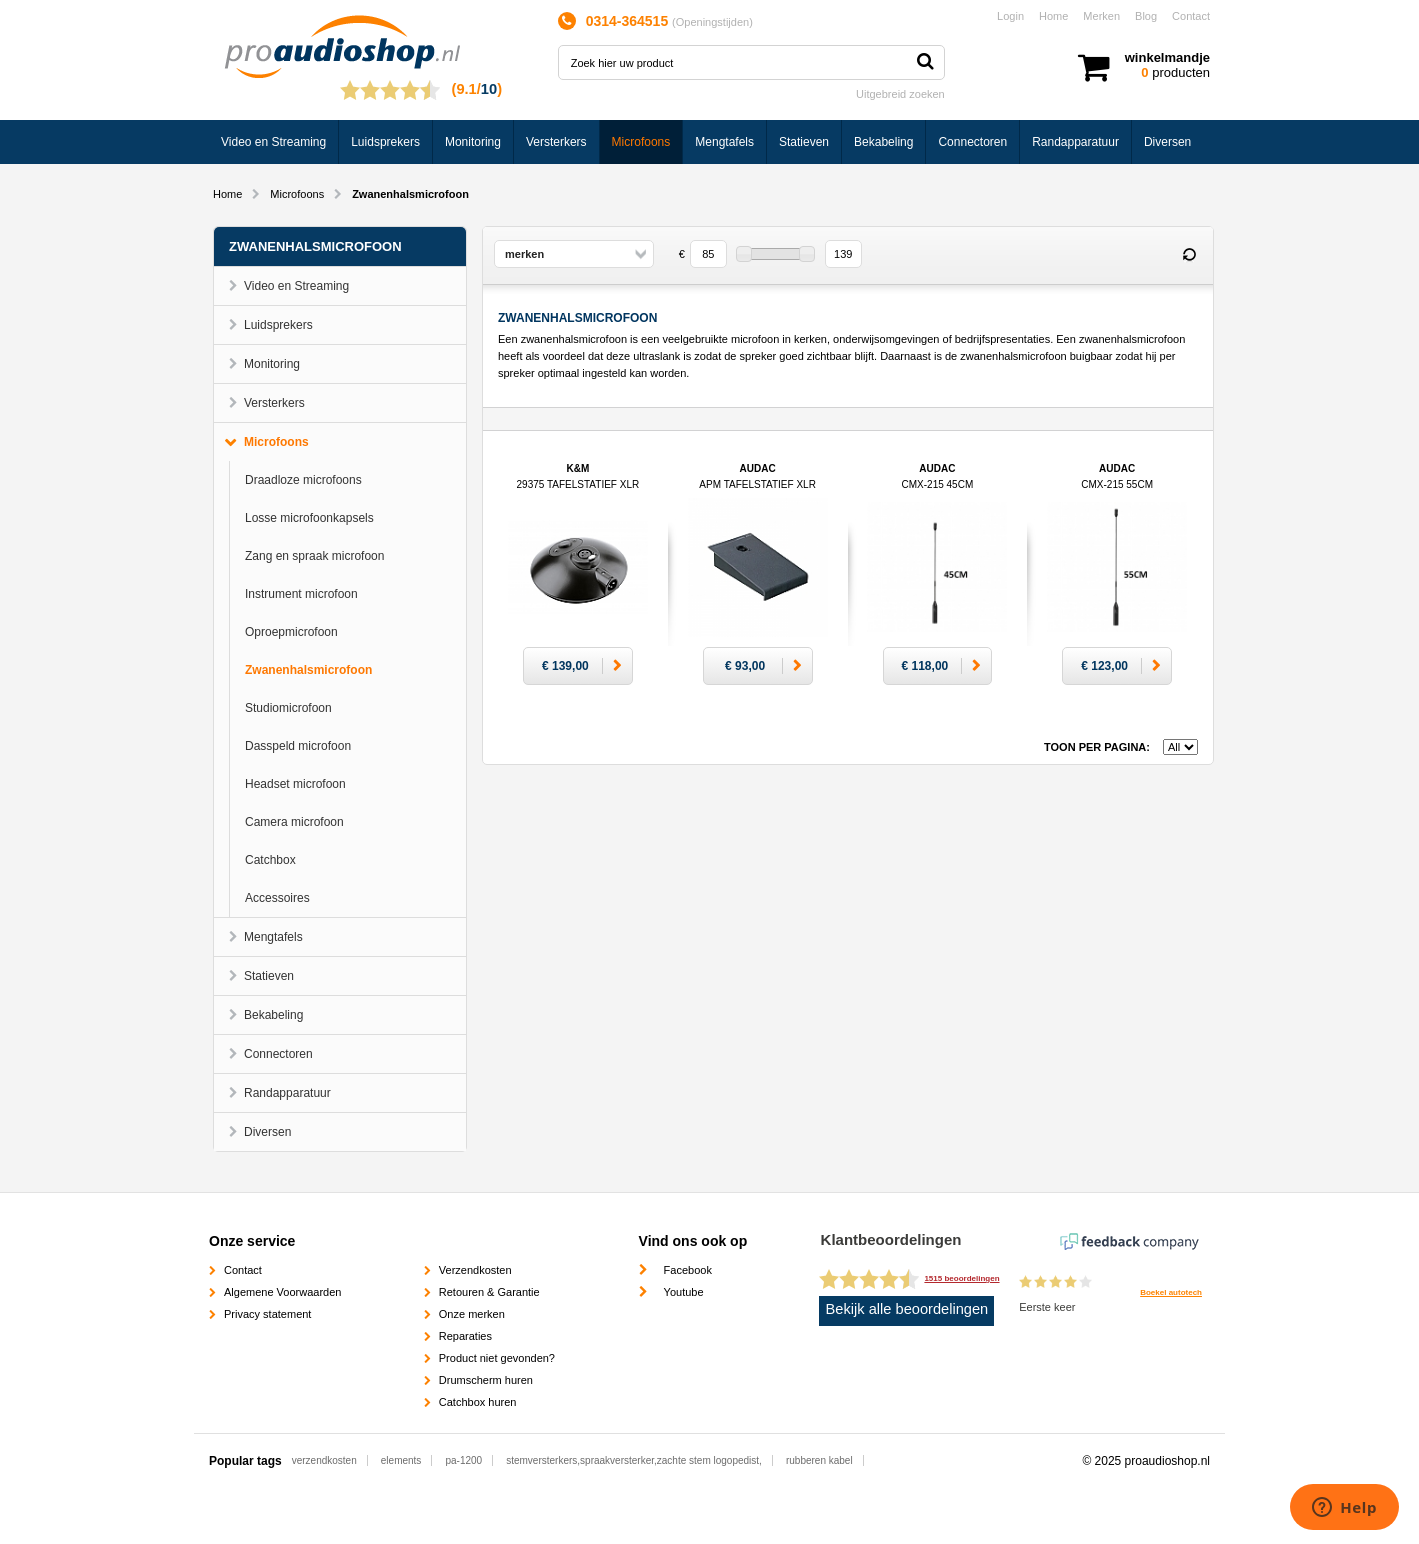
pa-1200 (463, 1460)
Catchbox (270, 860)
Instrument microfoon (301, 594)
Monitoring (473, 142)
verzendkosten (324, 1460)
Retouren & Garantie (489, 1292)
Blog (1146, 16)
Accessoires (277, 898)
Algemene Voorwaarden (282, 1292)
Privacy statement (267, 1314)
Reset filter (1189, 255)
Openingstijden (712, 22)
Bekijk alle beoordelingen (907, 1309)
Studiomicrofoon (288, 708)
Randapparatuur (1075, 142)
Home (1053, 16)
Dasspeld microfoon (298, 746)
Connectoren (972, 142)
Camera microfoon (294, 822)
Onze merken (472, 1314)
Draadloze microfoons (303, 480)
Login (1010, 16)
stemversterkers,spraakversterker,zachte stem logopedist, (634, 1460)
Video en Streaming (273, 142)
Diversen (1167, 142)
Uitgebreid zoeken (900, 94)
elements (401, 1460)
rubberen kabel (819, 1460)
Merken (1101, 16)
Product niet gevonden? (497, 1358)
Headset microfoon (295, 784)
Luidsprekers (385, 142)
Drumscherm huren (486, 1380)
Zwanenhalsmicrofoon (308, 670)
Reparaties (465, 1336)
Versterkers (556, 142)
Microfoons (641, 142)
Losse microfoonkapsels (309, 518)
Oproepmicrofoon (291, 632)
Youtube (684, 1292)
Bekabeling (883, 142)
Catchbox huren (478, 1402)
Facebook (688, 1270)
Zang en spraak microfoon (314, 556)
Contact (1191, 16)
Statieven (804, 142)
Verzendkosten (475, 1270)
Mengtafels (724, 142)
